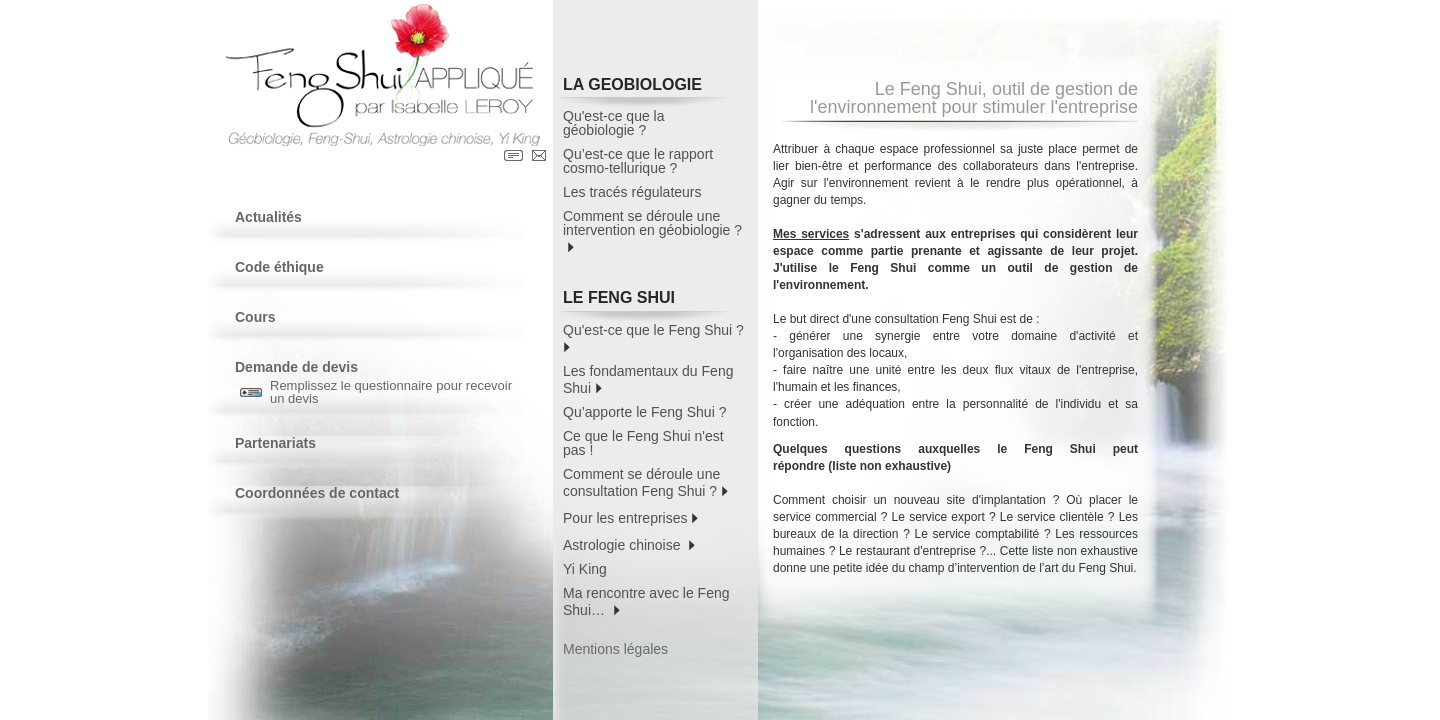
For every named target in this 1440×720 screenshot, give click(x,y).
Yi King (585, 569)
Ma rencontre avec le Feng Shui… (646, 601)
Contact (539, 155)
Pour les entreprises (630, 516)
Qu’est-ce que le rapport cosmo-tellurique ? (638, 161)
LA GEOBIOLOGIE (647, 87)
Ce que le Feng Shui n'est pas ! (643, 443)
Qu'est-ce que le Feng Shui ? (655, 337)
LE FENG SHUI (647, 300)
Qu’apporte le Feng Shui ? (644, 412)
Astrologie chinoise (629, 543)
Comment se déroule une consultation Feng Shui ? (645, 482)
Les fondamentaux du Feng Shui (648, 379)
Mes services (811, 234)
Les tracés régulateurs (632, 192)
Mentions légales (615, 649)
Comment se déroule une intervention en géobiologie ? (652, 231)
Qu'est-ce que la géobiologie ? (614, 123)
